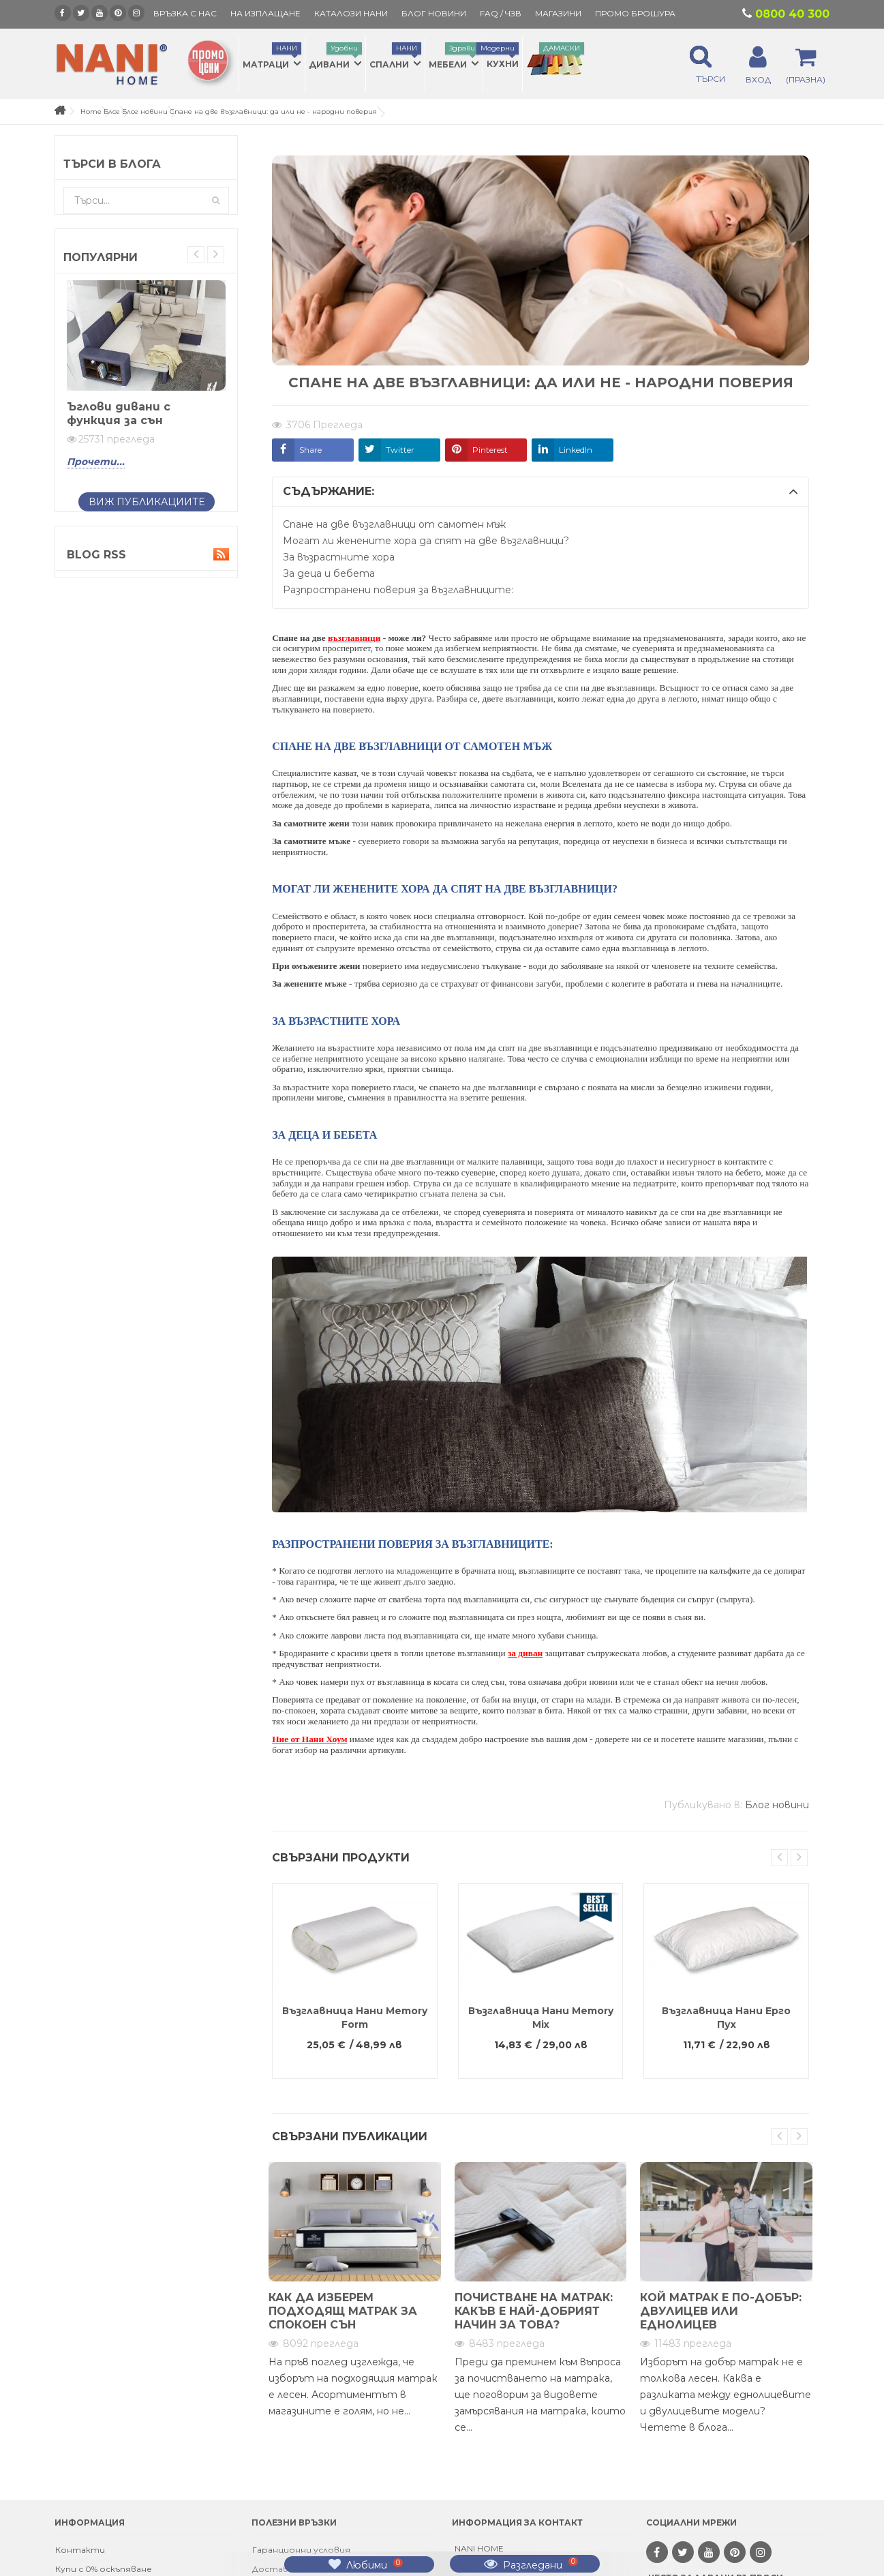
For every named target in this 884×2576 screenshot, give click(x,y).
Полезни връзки (294, 2522)
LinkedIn (575, 450)
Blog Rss (146, 554)
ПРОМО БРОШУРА (635, 13)
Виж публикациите (146, 502)
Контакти (80, 2550)
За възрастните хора (339, 557)
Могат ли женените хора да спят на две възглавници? (426, 541)
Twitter (400, 450)
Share (310, 450)
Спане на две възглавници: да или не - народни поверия (273, 111)
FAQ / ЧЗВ (500, 13)
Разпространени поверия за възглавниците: (398, 590)
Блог (112, 111)
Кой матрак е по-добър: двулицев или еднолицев (721, 2311)
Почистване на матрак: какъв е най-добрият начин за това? (534, 2311)
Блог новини (145, 111)
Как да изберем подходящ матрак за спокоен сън (343, 2311)
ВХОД (758, 79)
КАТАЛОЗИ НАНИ (351, 13)
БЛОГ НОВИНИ (433, 13)
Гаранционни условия (301, 2550)
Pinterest (490, 450)
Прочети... (96, 462)
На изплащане (265, 13)
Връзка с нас (185, 13)
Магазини (558, 13)
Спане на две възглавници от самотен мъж (394, 524)
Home (91, 111)
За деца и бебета (329, 573)
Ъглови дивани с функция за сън (118, 413)
